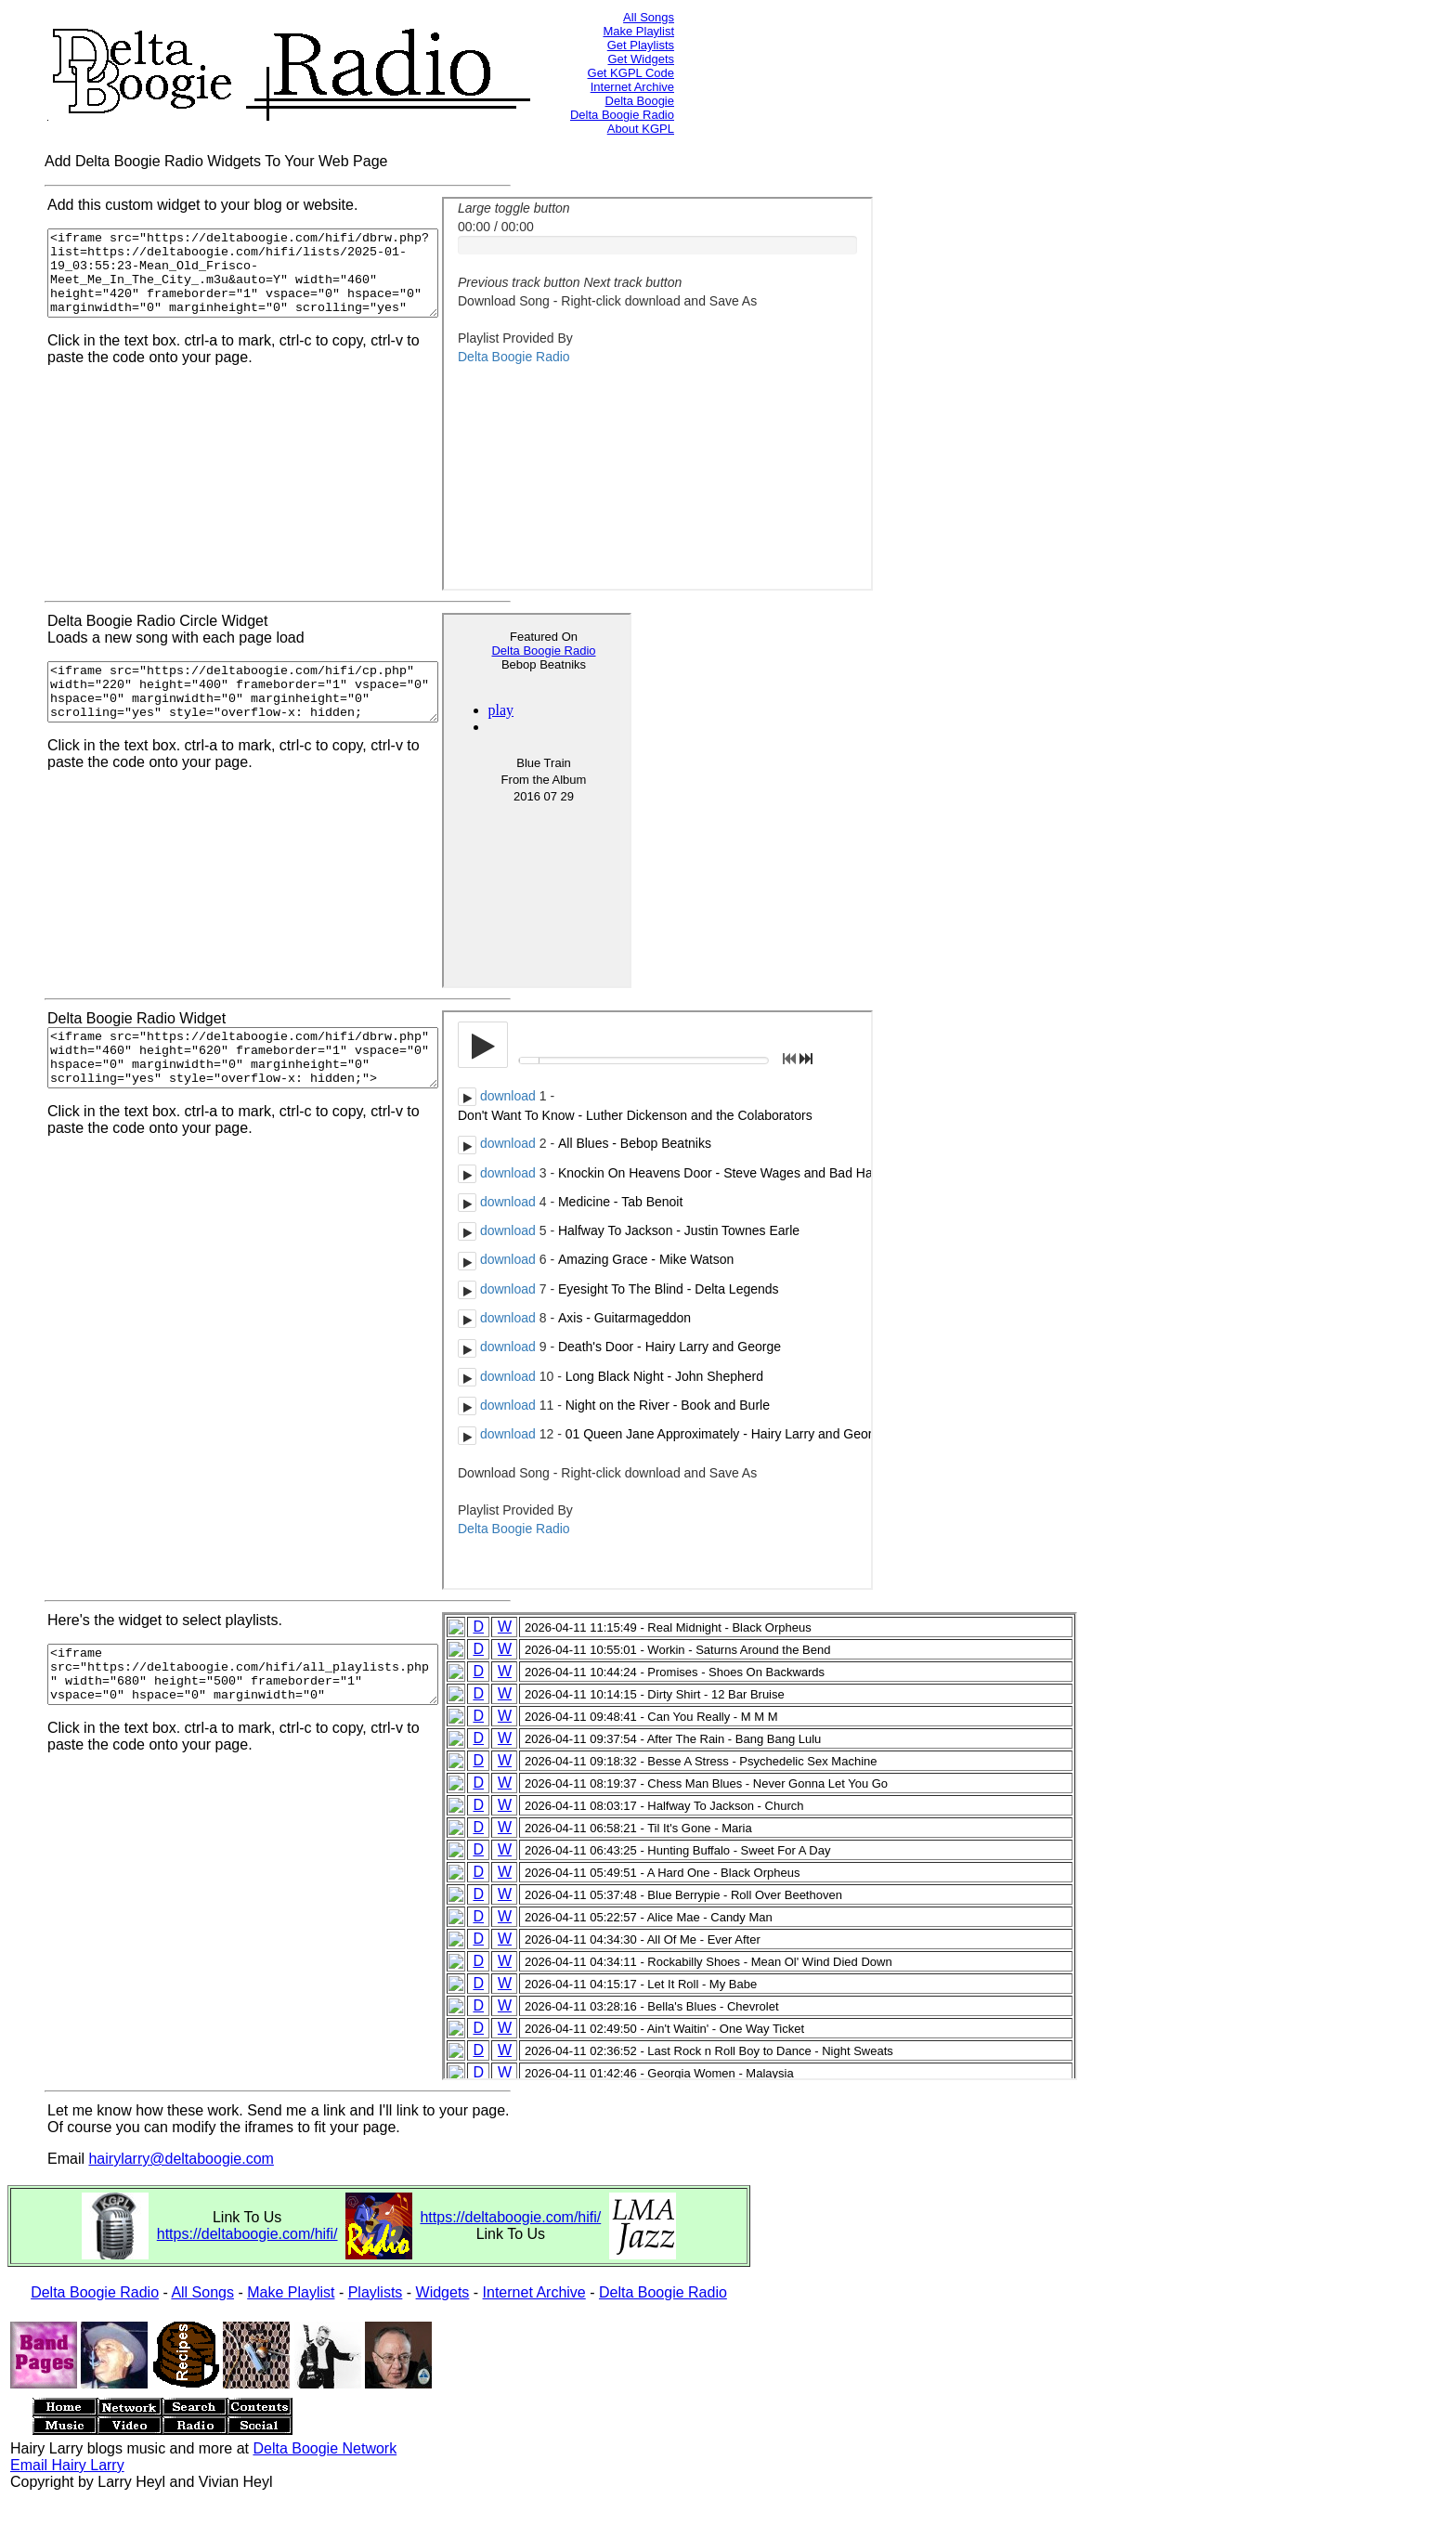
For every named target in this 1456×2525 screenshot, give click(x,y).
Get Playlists (640, 45)
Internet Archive (632, 87)
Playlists (375, 2292)
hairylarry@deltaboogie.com (180, 2159)
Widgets (443, 2292)
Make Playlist (638, 31)
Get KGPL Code (631, 73)
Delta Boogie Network (324, 2448)
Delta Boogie (639, 101)
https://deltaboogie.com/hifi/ (247, 2234)
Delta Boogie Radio (622, 115)
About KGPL (640, 129)
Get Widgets (640, 59)
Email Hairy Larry (67, 2465)
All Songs (648, 17)
